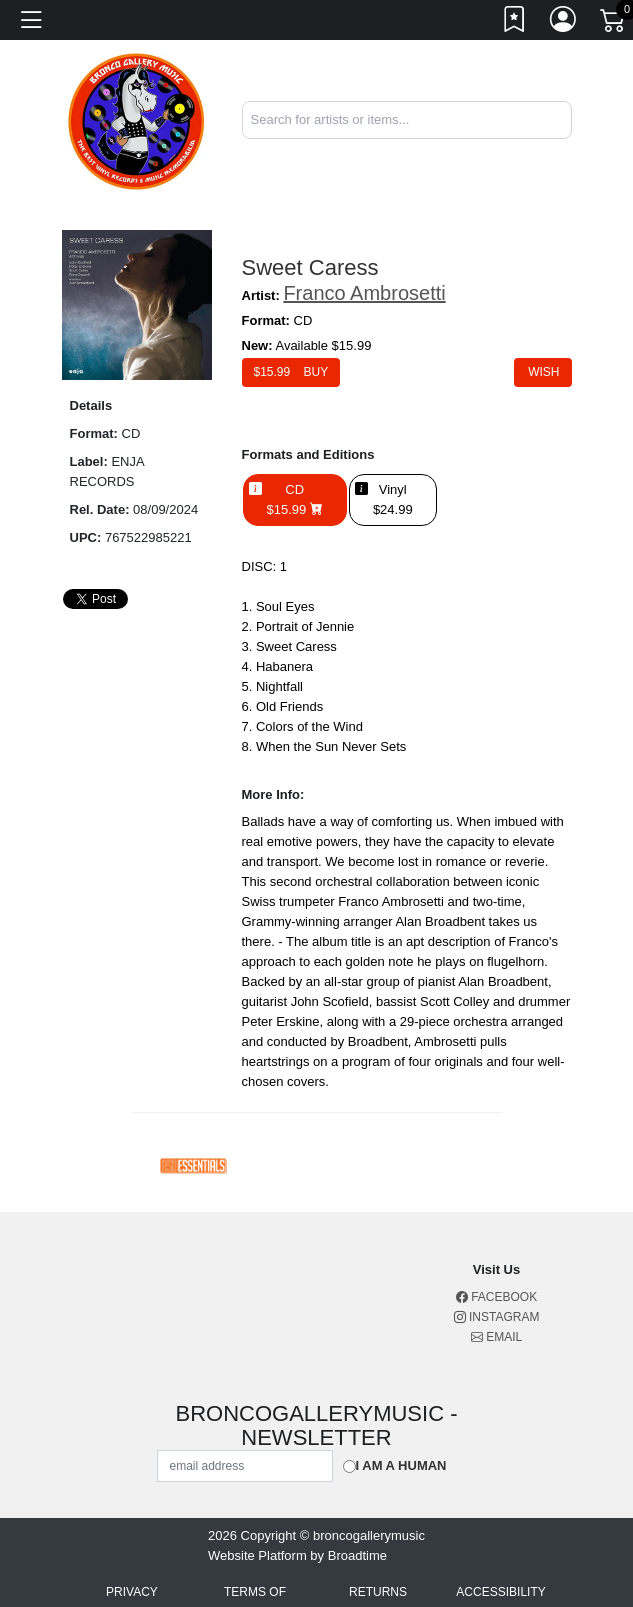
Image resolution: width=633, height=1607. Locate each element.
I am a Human (401, 1465)
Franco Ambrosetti (364, 293)
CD (295, 500)
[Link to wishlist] (515, 23)
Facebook (496, 1297)
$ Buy (291, 372)
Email (496, 1337)
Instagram (497, 1317)
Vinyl (393, 500)
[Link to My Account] (564, 23)
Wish (542, 372)
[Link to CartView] (614, 19)
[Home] (137, 118)
